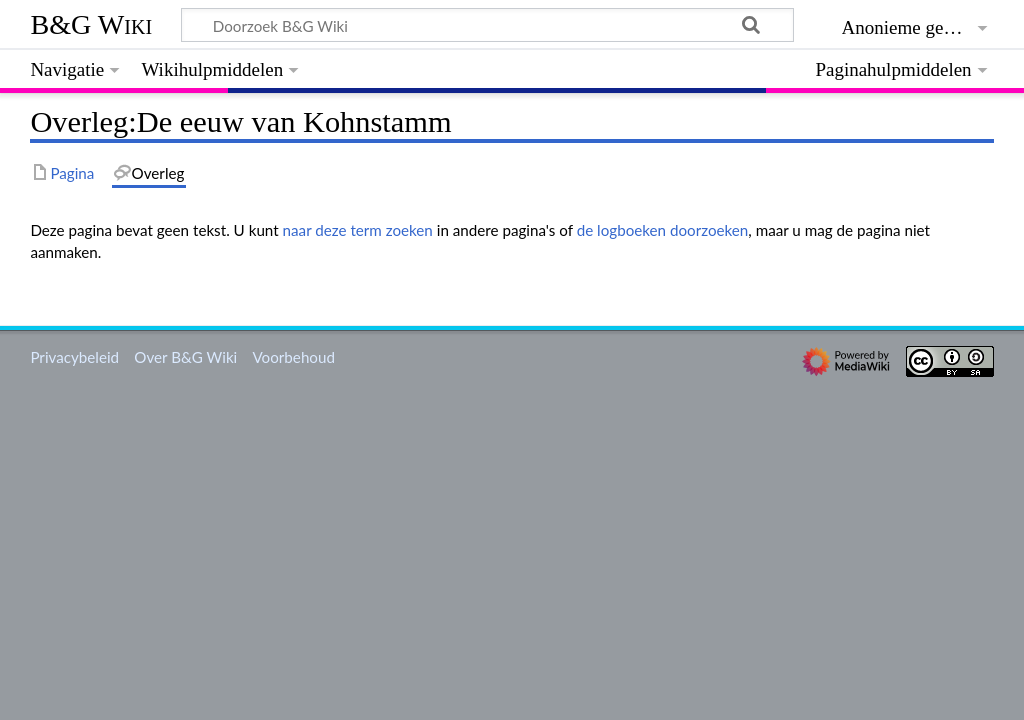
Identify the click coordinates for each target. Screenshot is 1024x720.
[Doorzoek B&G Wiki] (487, 25)
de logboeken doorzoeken (663, 230)
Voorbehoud (293, 357)
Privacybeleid (74, 357)
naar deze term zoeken (358, 230)
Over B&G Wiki (185, 357)
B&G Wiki (91, 24)
